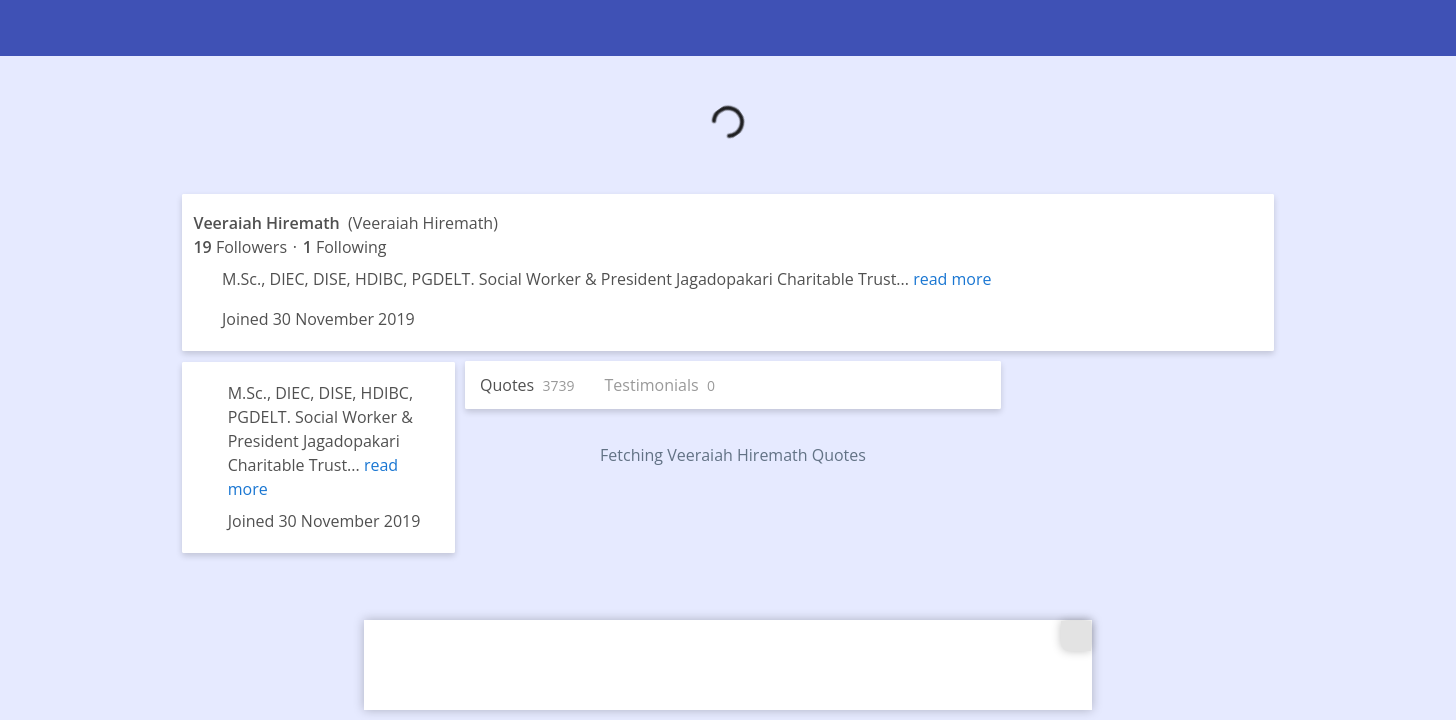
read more (952, 279)
